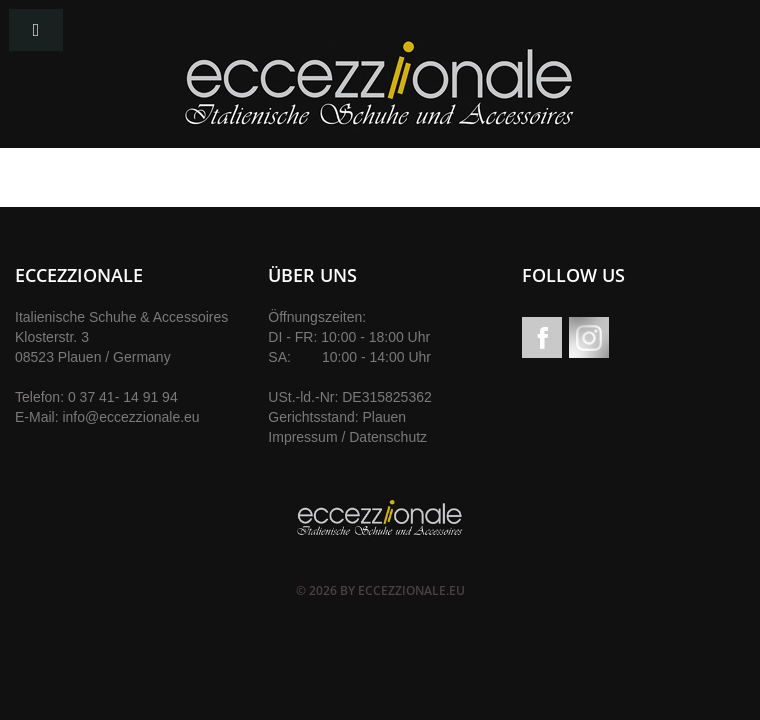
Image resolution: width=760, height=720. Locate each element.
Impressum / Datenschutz (347, 437)
